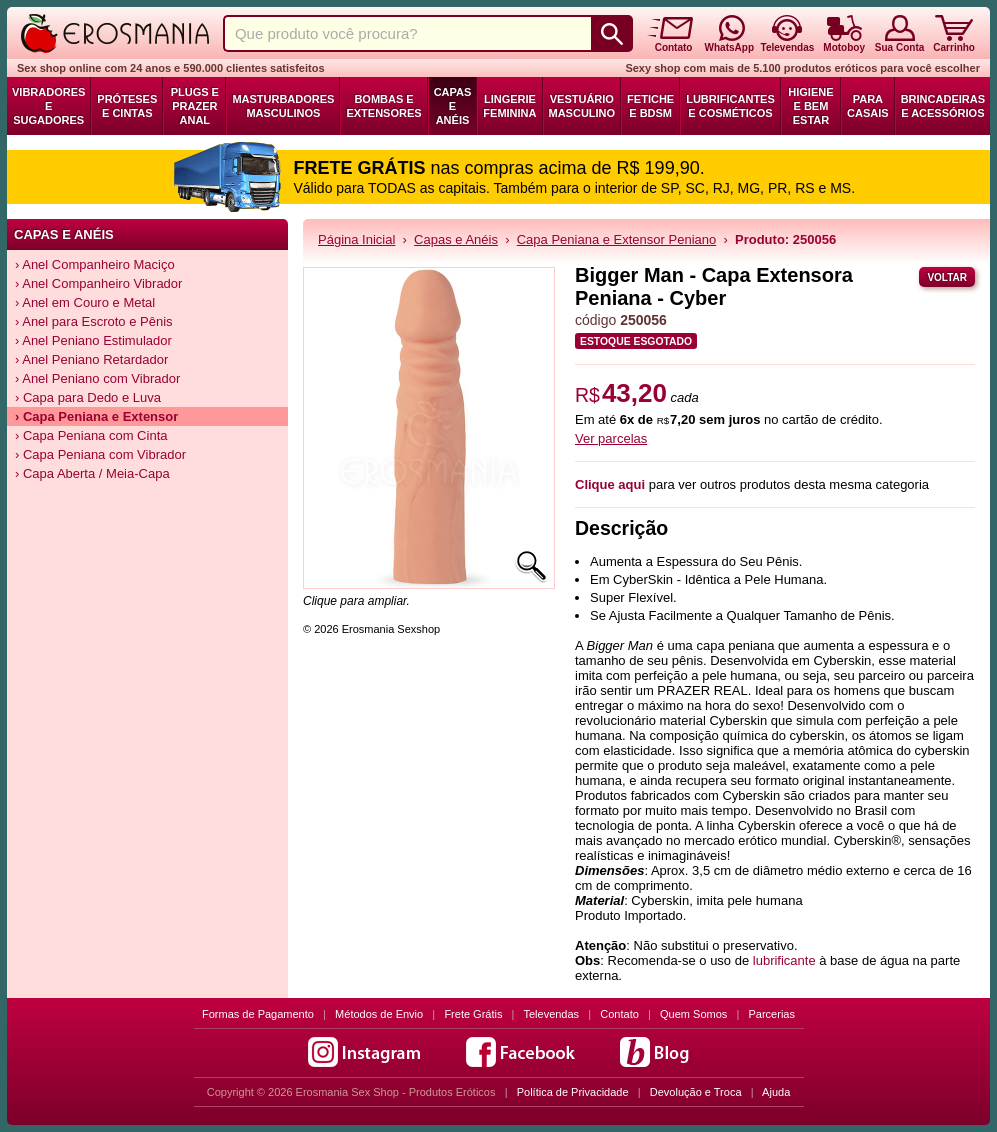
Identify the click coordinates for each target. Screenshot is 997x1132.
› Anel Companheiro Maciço (95, 264)
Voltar (947, 277)
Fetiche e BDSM (650, 106)
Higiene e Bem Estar (810, 106)
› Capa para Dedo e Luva (88, 397)
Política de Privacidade (573, 1092)
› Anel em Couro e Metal (85, 302)
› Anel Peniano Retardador (91, 359)
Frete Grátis (473, 1014)
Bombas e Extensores (383, 106)
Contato (619, 1014)
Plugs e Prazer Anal (195, 106)
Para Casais (868, 106)
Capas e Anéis (453, 106)
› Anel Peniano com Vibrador (97, 378)
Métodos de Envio (379, 1014)
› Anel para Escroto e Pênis (94, 321)
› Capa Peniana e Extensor (96, 416)
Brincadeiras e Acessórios (943, 106)
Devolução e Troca (696, 1092)
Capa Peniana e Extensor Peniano (616, 239)
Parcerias (772, 1014)
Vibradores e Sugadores (48, 106)
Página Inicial (356, 239)
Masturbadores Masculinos (283, 106)
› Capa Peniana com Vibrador (100, 454)
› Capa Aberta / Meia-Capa (92, 473)
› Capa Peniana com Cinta (91, 435)
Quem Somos (693, 1014)
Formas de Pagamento (258, 1014)
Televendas (551, 1014)
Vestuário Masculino (582, 106)
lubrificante (784, 960)
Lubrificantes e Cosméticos (730, 106)
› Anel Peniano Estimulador (93, 340)
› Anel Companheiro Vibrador (98, 283)
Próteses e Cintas (127, 106)
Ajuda (776, 1092)
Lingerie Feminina (509, 106)
